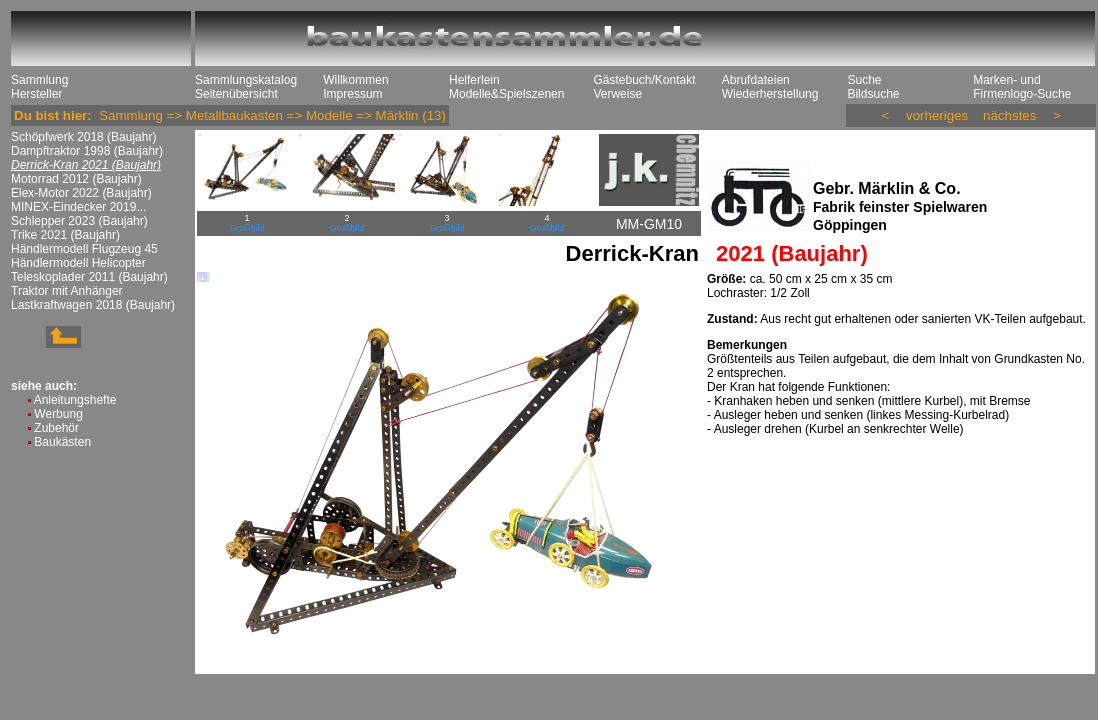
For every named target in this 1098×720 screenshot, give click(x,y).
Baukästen (62, 442)
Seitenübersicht (236, 94)
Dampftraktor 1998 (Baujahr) (87, 151)
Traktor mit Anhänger (67, 291)
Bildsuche (873, 94)
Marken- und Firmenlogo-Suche (1022, 87)
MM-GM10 (649, 224)
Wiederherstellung (770, 94)
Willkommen (355, 80)
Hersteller (36, 94)
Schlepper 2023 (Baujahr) (79, 221)
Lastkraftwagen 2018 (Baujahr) (93, 305)
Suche (864, 80)
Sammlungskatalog (246, 80)
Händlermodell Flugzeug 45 (84, 249)
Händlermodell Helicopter (78, 263)
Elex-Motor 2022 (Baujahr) (81, 193)
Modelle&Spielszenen (506, 94)
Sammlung (39, 80)
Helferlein (474, 80)
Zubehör (56, 428)
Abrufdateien (756, 80)
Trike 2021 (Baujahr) (65, 235)
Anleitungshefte (75, 400)
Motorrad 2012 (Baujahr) (76, 179)
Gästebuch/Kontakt (644, 80)
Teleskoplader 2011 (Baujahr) (89, 277)
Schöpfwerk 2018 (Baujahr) (83, 137)
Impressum (352, 94)
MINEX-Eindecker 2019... (78, 207)
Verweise (617, 94)
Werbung (58, 414)
